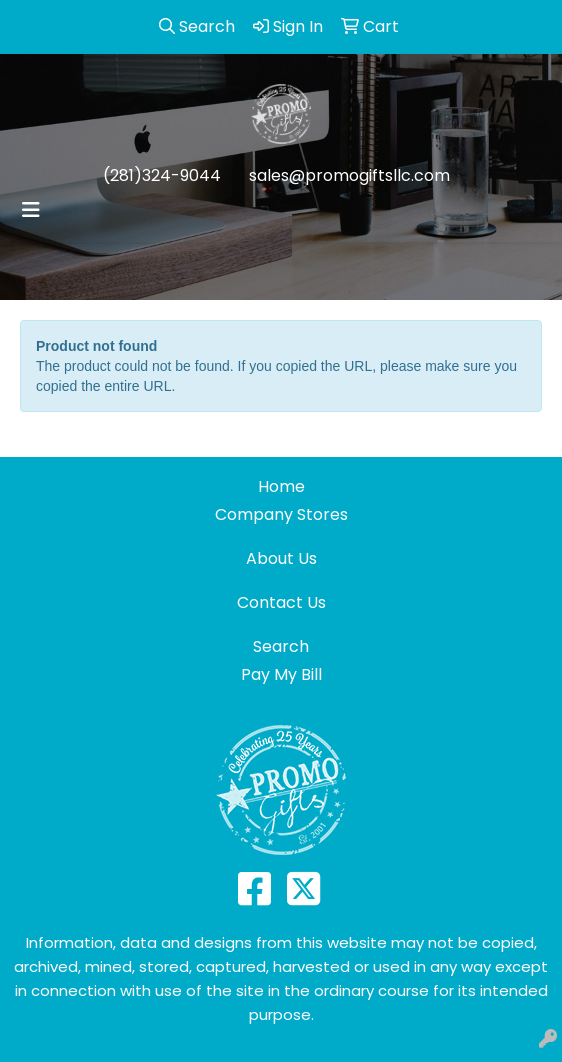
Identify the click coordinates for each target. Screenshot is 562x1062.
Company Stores (281, 514)
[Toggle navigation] (31, 210)
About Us (281, 558)
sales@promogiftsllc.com (349, 175)
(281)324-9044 (162, 175)
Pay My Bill (281, 674)
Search (281, 646)
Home (281, 486)
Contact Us (281, 602)
